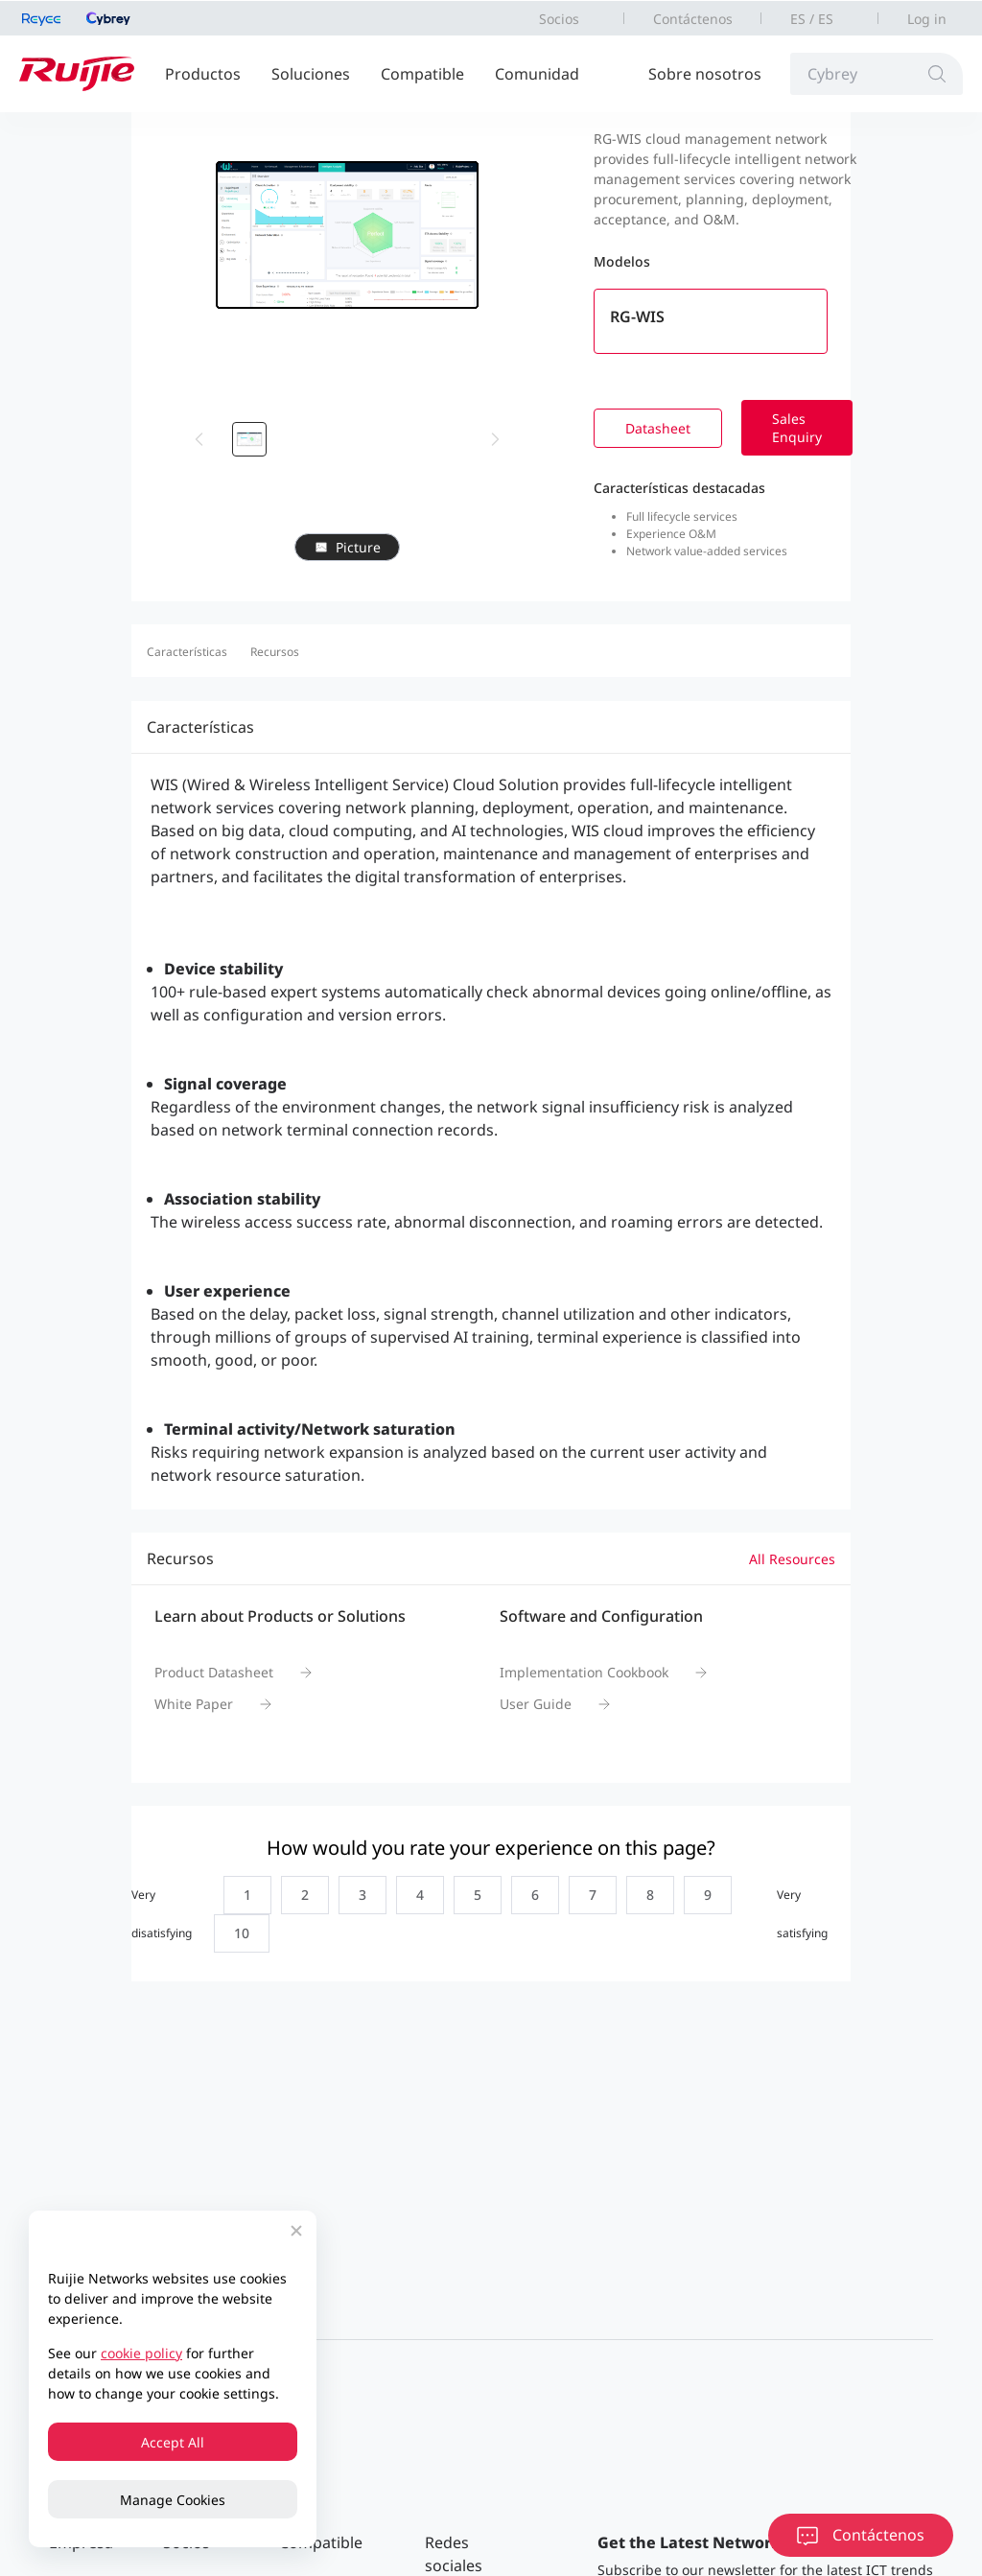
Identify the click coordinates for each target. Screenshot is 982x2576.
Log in (927, 19)
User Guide (536, 1704)
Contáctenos (693, 19)
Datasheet (657, 428)
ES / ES (811, 19)
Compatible (422, 73)
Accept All (172, 2442)
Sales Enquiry (797, 428)
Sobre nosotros (704, 73)
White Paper (193, 1704)
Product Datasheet (213, 1672)
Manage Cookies (172, 2500)
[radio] (242, 1895)
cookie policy (141, 2353)
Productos (203, 73)
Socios (559, 19)
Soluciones (310, 73)
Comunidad (537, 73)
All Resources (792, 1559)
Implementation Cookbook (584, 1672)
